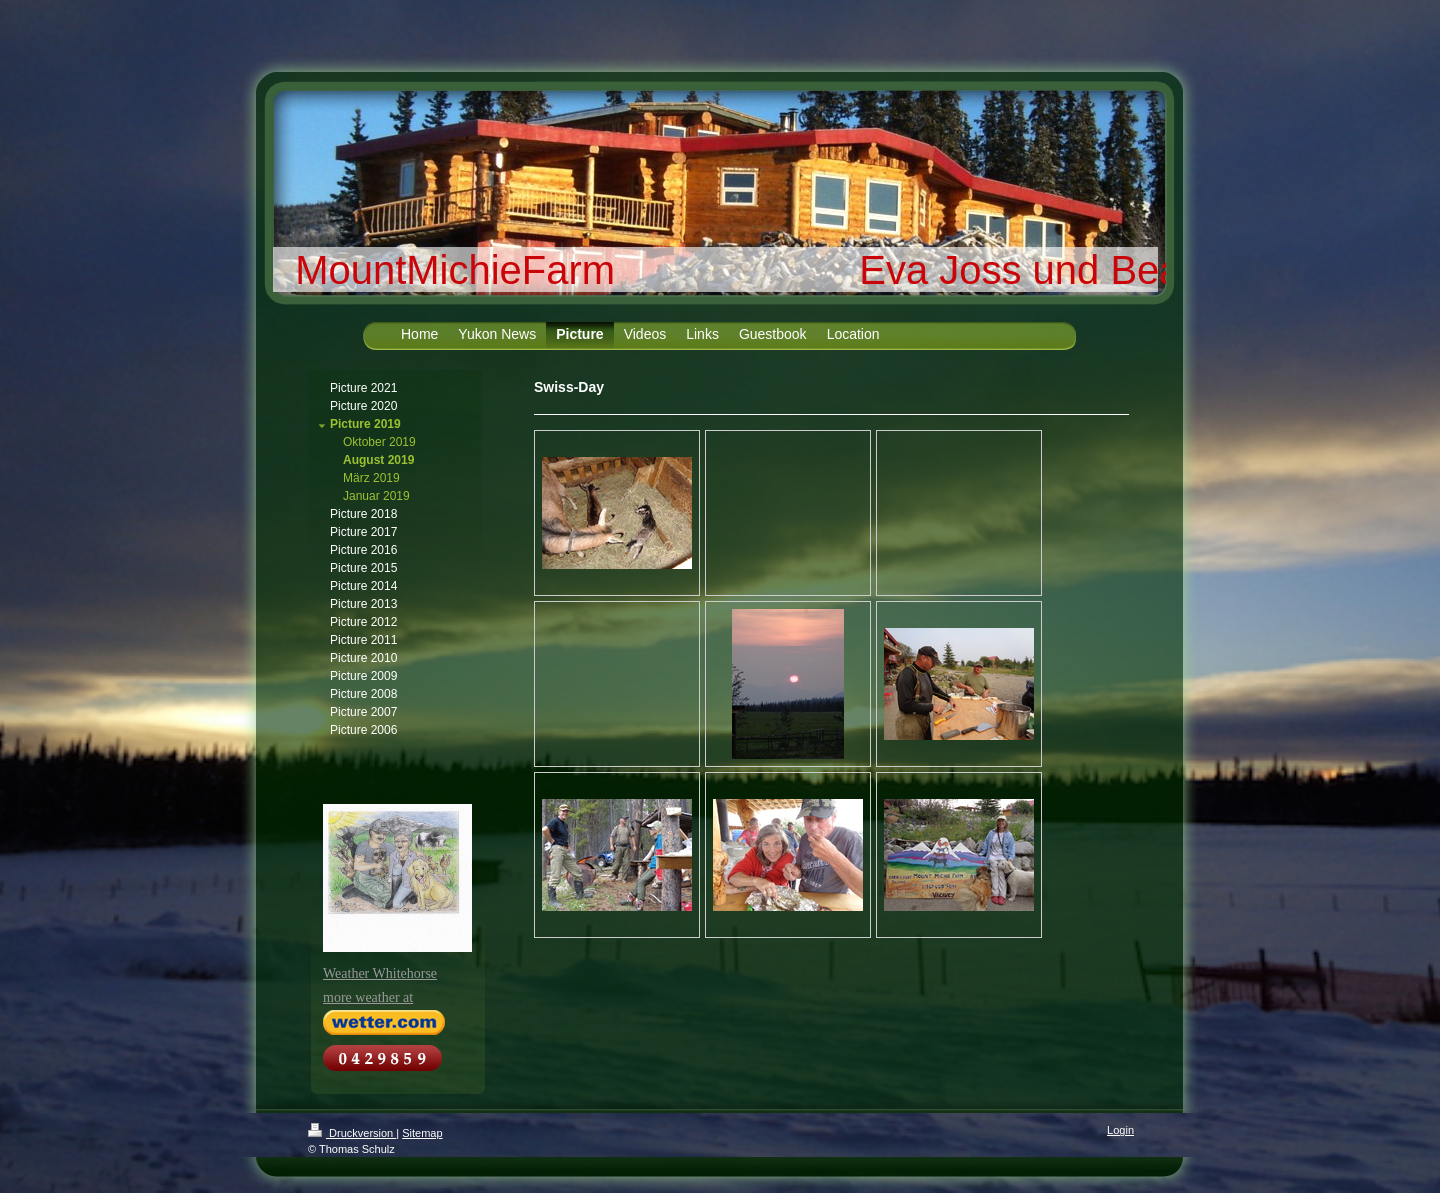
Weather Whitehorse (380, 973)
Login (1120, 1130)
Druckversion (352, 1133)
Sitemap (422, 1133)
